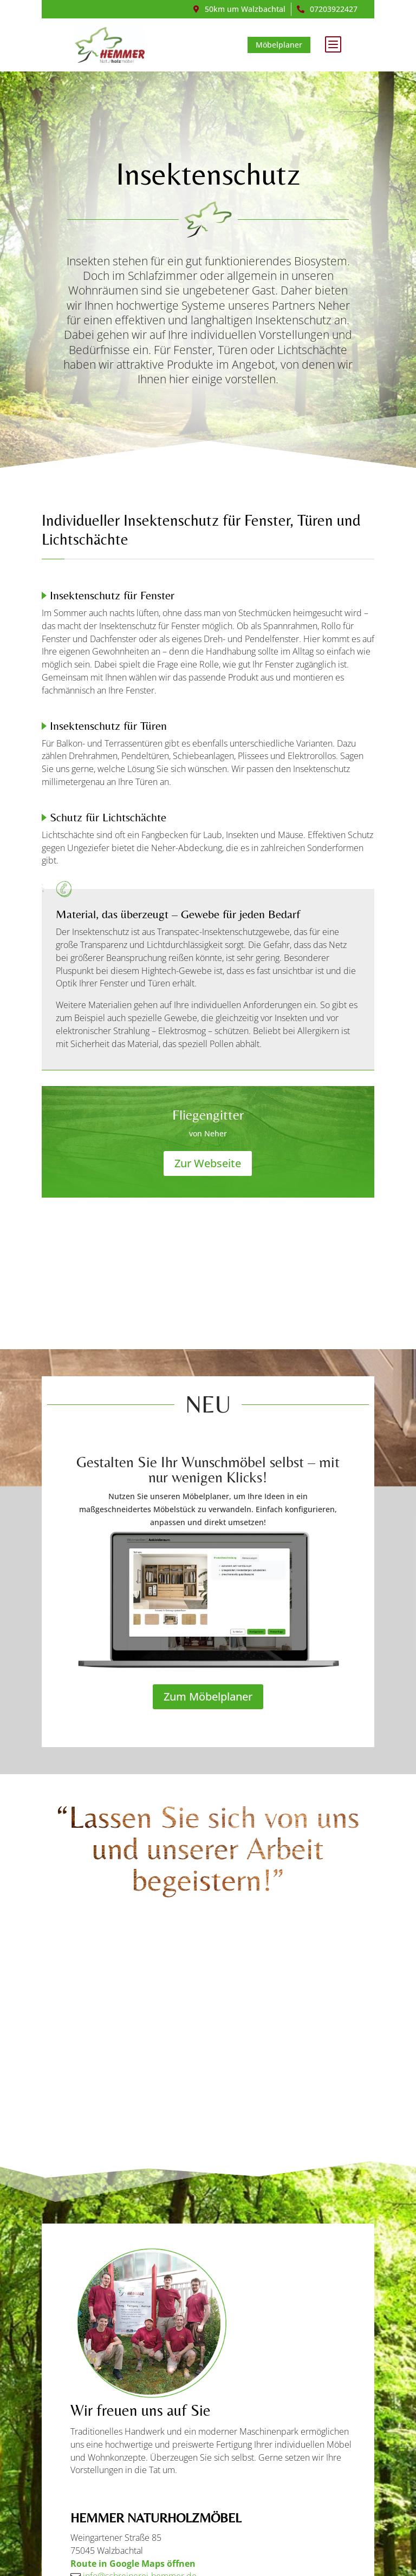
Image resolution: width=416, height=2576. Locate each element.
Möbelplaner (283, 45)
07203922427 (334, 9)
